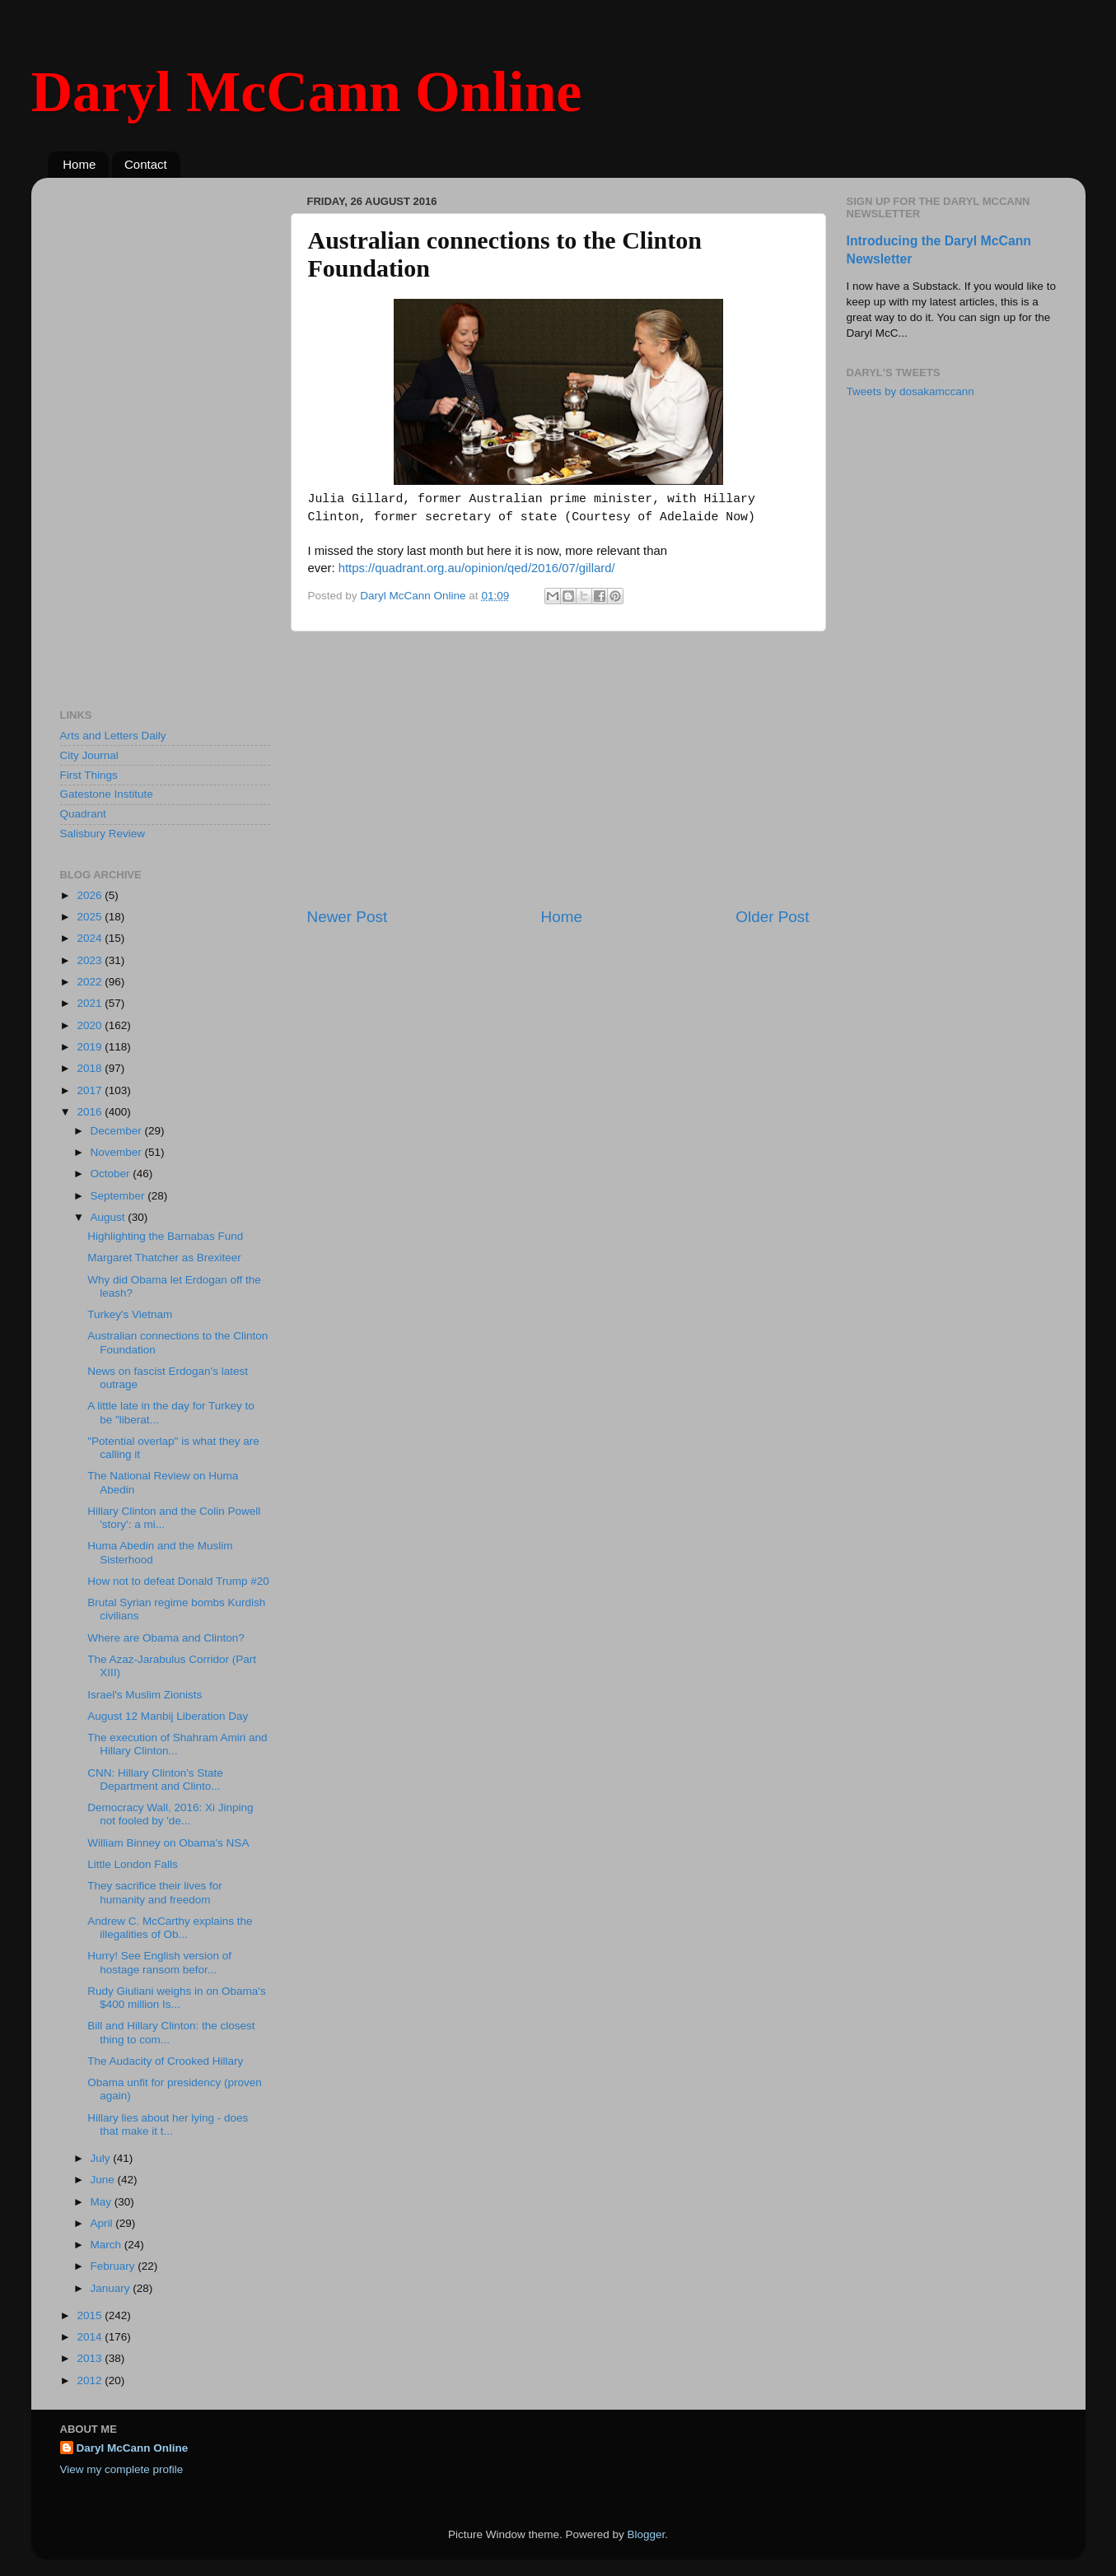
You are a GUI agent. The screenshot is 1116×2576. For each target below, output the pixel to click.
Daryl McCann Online (306, 91)
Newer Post (347, 916)
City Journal (89, 755)
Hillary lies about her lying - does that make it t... (167, 2124)
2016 (91, 1112)
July (102, 2158)
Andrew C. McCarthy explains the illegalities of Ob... (169, 1927)
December (118, 1131)
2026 (91, 895)
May (102, 2202)
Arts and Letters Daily (113, 735)
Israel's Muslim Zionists (144, 1695)
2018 (91, 1068)
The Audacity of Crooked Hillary (165, 2061)
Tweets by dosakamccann (910, 391)
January (112, 2288)
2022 (91, 982)
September (119, 1196)
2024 (91, 938)
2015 (91, 2315)
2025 (91, 917)
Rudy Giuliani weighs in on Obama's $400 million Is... (176, 1997)
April (103, 2223)
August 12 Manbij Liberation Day (167, 1716)
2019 (91, 1047)
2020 (91, 1025)
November (118, 1152)
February (114, 2266)
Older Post (772, 916)
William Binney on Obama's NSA (168, 1843)
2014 (91, 2337)
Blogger (646, 2534)
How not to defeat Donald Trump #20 (178, 1581)
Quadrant (83, 814)
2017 (91, 1090)
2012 (91, 2380)
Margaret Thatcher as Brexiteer (164, 1257)
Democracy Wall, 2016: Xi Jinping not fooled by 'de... (170, 1814)
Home (79, 164)
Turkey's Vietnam (129, 1314)
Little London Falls (132, 1864)
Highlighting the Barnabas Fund (165, 1236)
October (112, 1173)
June (104, 2179)
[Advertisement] (558, 769)
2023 (91, 960)
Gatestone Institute (106, 794)
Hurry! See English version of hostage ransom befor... (159, 1962)
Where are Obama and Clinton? (166, 1638)
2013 (91, 2358)
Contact (145, 164)
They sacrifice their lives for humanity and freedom (154, 1892)
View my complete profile (122, 2469)
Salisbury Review (103, 833)
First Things (89, 775)
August (109, 1217)
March (107, 2244)
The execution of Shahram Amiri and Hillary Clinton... (177, 1744)
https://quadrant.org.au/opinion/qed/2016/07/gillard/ (477, 568)
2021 (91, 1003)
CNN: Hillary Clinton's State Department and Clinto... (155, 1779)
